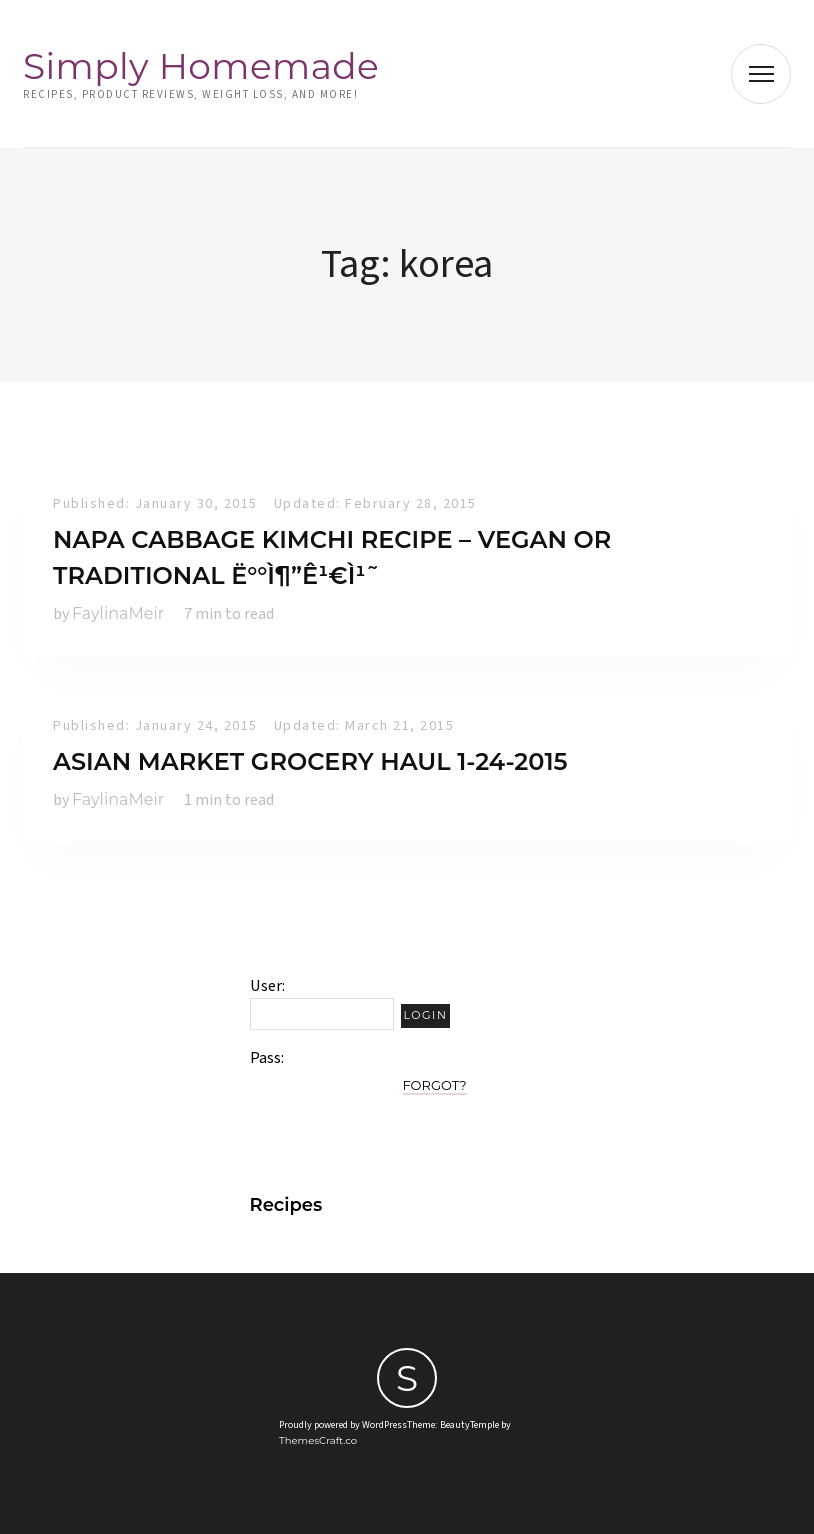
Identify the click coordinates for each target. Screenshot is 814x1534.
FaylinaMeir (118, 613)
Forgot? (435, 1085)
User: (267, 986)
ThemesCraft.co (318, 1440)
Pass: (267, 1058)
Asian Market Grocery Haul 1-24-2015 (310, 761)
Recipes (286, 1205)
